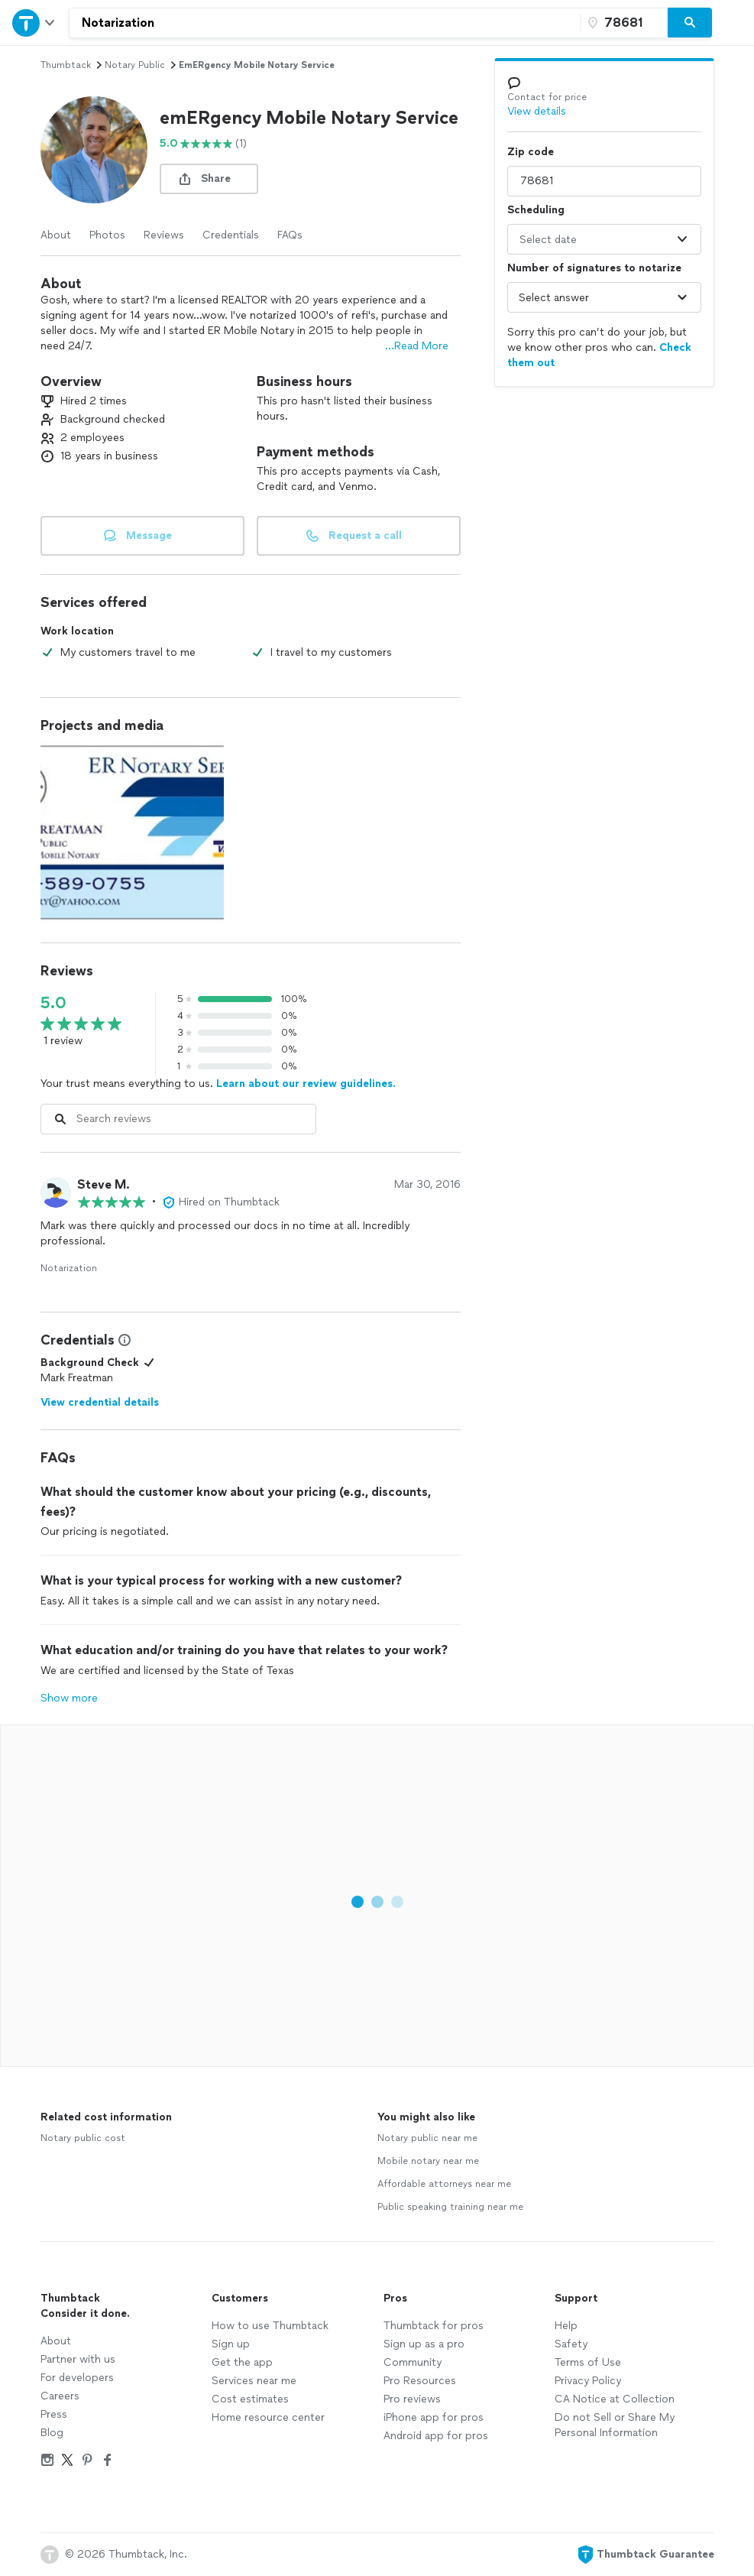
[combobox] (325, 22)
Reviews (164, 235)
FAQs (290, 235)
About (55, 235)
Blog (51, 2432)
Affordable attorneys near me (444, 2184)
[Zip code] (622, 22)
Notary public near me (427, 2138)
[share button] (209, 179)
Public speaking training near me (450, 2206)
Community (412, 2362)
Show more (69, 1698)
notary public (135, 65)
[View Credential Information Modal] (123, 1340)
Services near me (254, 2380)
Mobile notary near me (428, 2161)
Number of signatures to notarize (594, 267)
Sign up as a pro (423, 2344)
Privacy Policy (588, 2380)
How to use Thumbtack (270, 2325)
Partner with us (77, 2359)
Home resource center (268, 2417)
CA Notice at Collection (615, 2399)
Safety (571, 2344)
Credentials (230, 235)
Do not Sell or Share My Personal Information (615, 2425)
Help (566, 2325)
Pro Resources (419, 2380)
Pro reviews (412, 2399)
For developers (77, 2377)
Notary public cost (82, 2138)
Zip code (530, 151)
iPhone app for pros (433, 2417)
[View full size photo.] (132, 832)
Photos (107, 235)
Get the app (242, 2362)
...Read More (416, 345)
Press (53, 2414)
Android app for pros (435, 2435)
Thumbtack (65, 65)
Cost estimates (250, 2399)
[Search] (690, 23)
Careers (59, 2395)
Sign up (231, 2344)
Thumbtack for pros (433, 2325)
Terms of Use (588, 2362)
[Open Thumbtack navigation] (34, 22)
